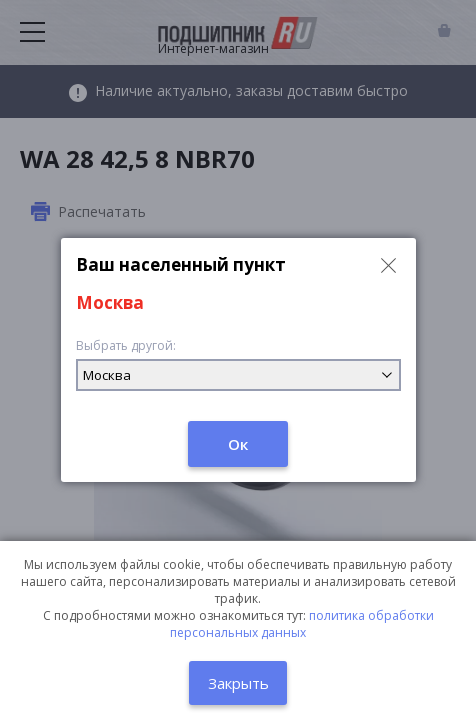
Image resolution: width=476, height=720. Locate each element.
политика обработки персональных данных (302, 624)
